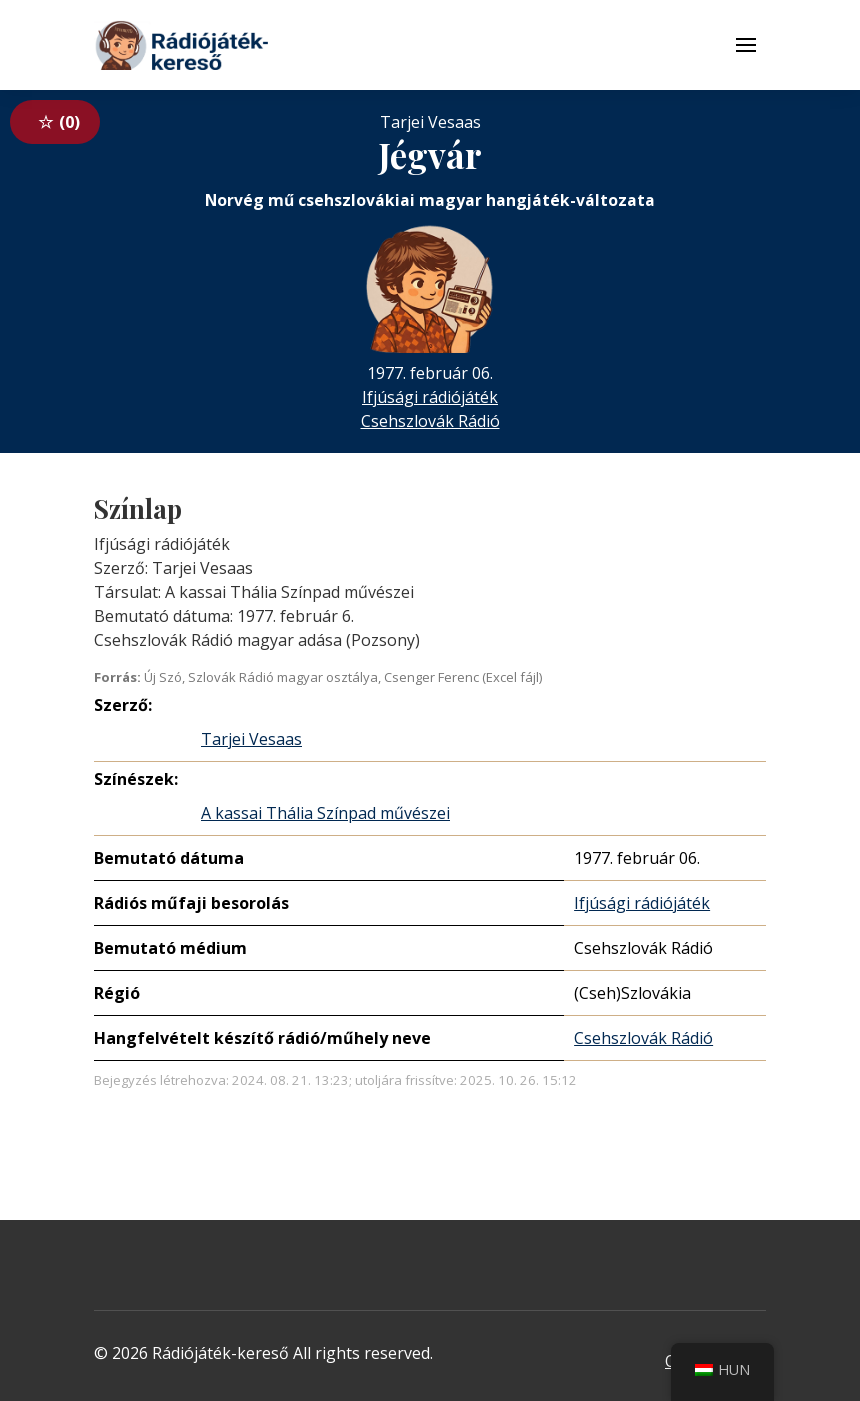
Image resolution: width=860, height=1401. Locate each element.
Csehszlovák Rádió (430, 421)
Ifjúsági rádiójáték (430, 397)
